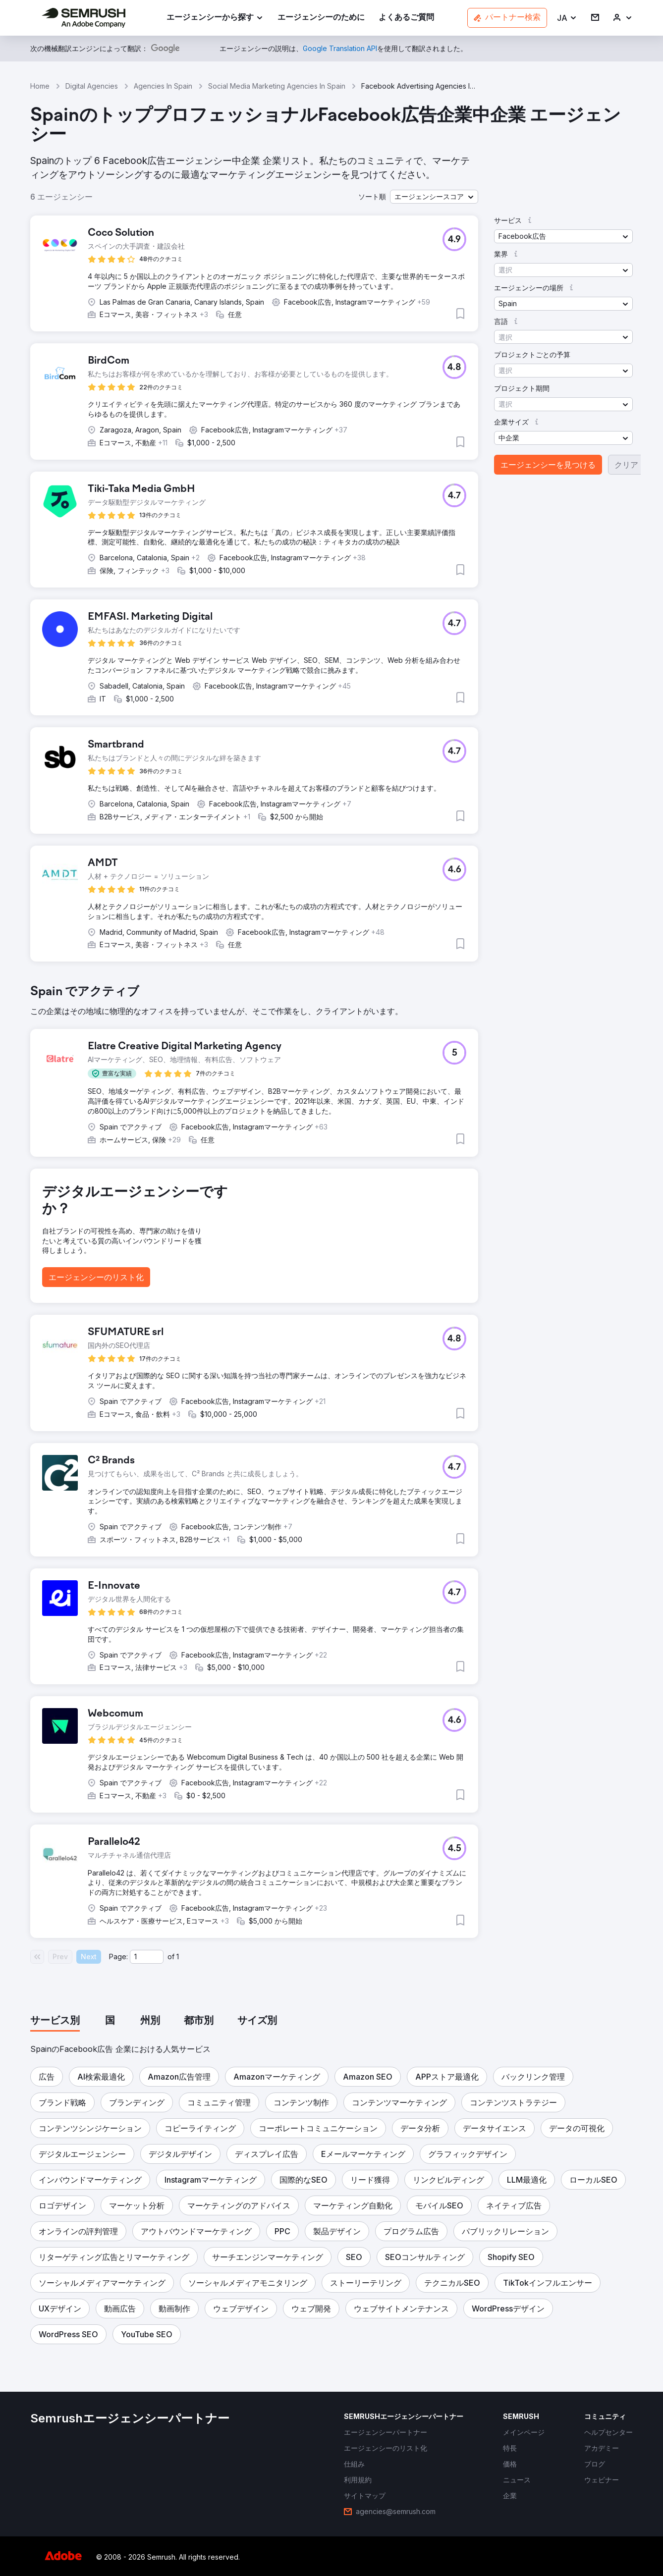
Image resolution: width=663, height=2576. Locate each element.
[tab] (55, 2021)
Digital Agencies (91, 86)
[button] (567, 18)
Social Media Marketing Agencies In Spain (276, 86)
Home (40, 86)
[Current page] (146, 1956)
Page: (118, 1956)
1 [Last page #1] (177, 1956)
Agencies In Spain (163, 86)
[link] (321, 18)
